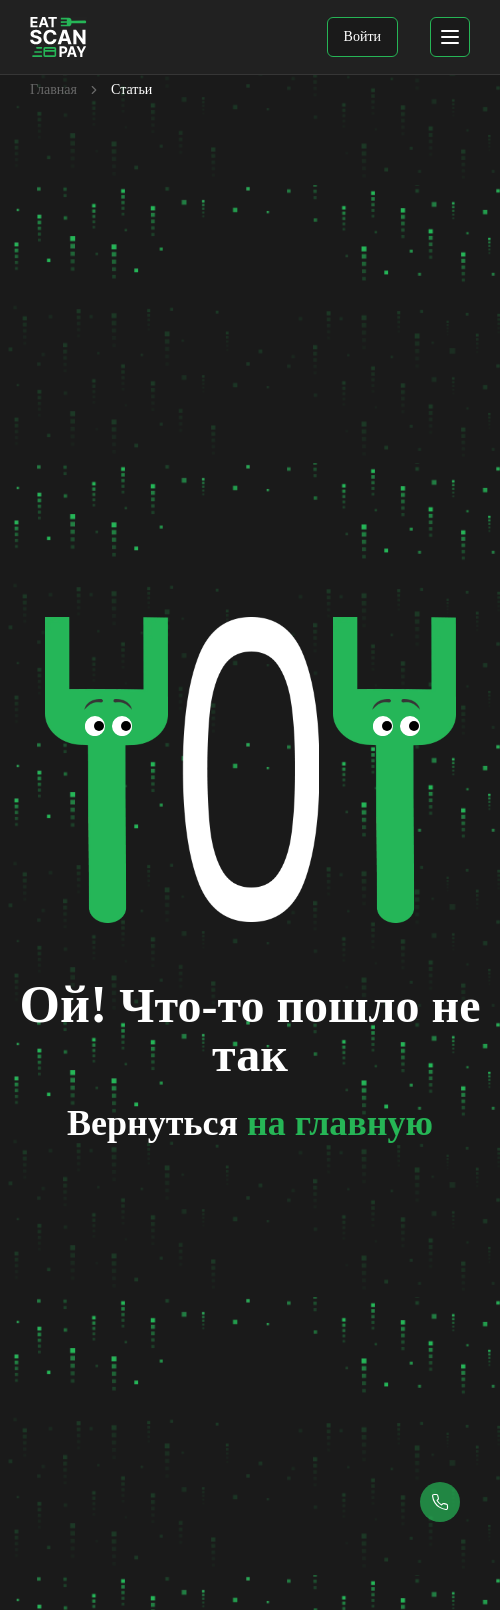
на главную (340, 1123)
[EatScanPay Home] (58, 37)
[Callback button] (440, 1502)
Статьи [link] (131, 89)
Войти (362, 36)
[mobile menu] (450, 37)
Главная (53, 89)
